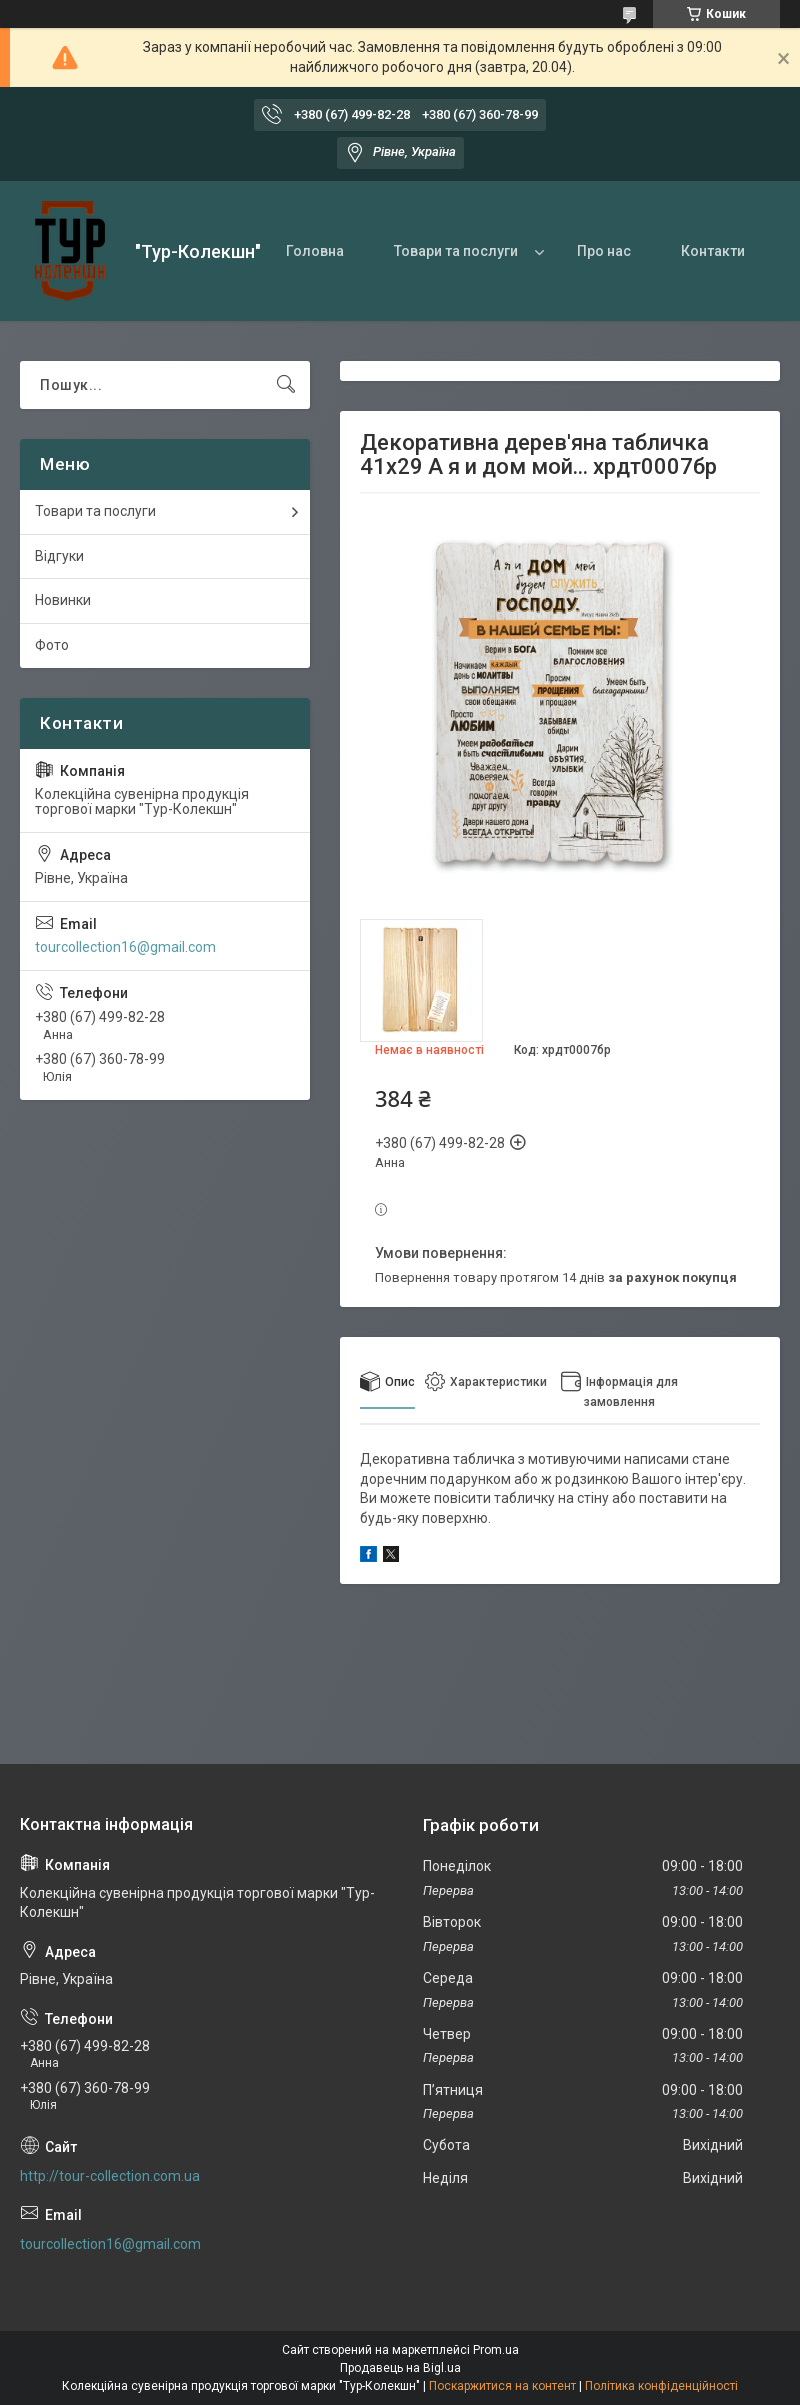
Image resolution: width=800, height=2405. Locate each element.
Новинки (63, 600)
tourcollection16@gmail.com (125, 947)
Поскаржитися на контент (502, 2386)
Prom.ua (496, 2350)
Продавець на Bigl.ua (400, 2368)
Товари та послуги (456, 251)
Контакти (713, 251)
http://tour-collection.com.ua (110, 2176)
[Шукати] (286, 385)
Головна (315, 251)
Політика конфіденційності (661, 2386)
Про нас (604, 251)
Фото (52, 645)
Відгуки (59, 556)
